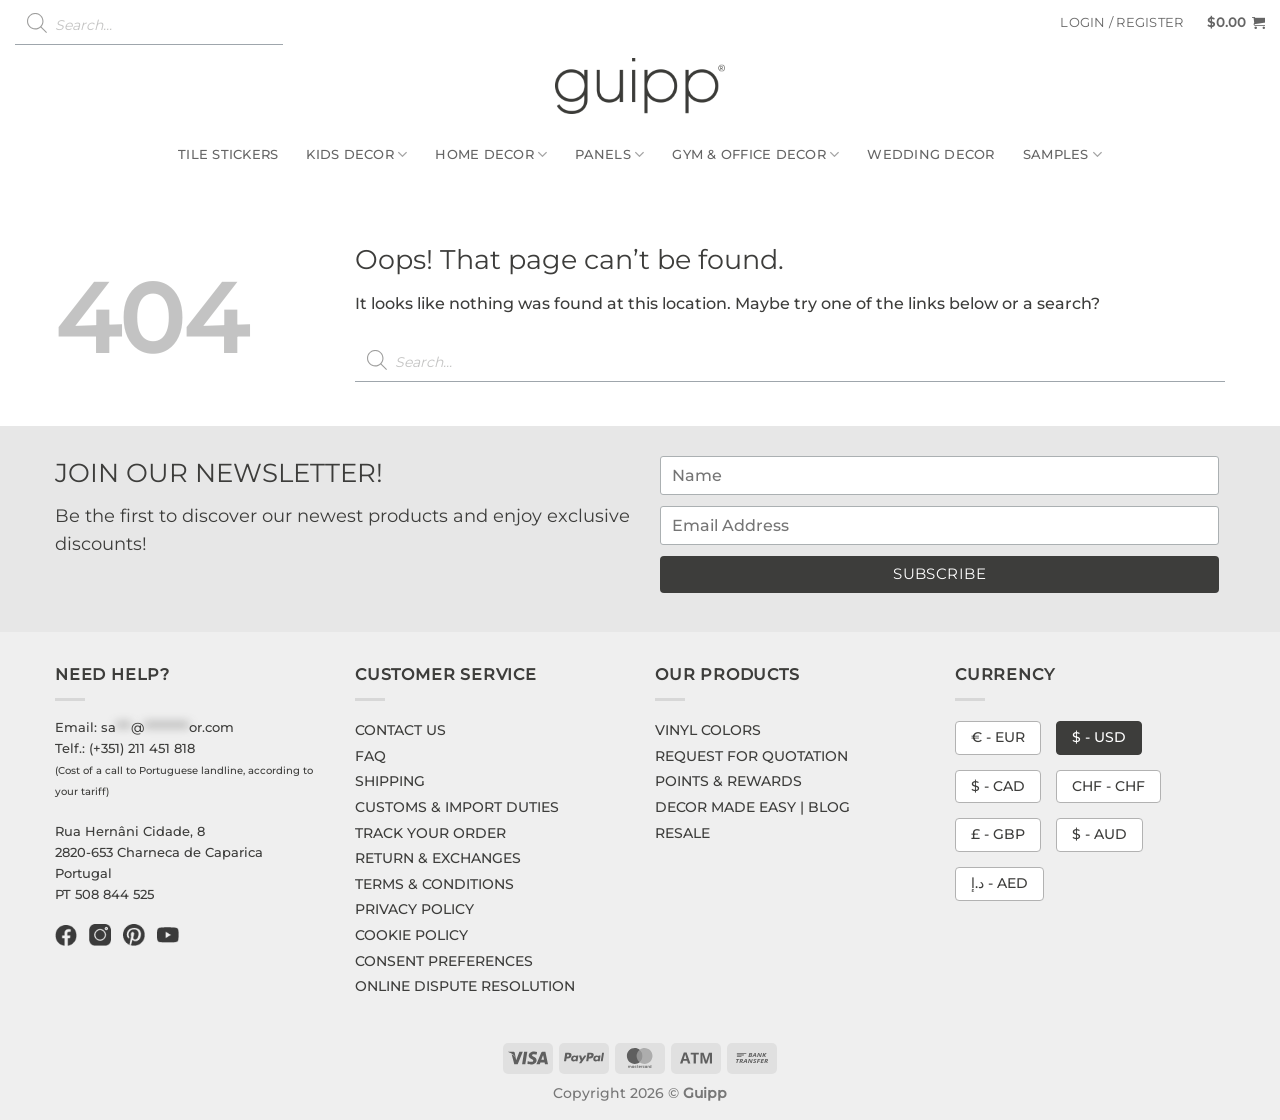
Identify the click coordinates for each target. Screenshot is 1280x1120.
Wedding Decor (930, 154)
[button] (1121, 23)
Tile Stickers (228, 154)
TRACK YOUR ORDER (430, 833)
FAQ (370, 756)
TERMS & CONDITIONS (434, 884)
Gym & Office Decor (755, 154)
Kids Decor (356, 154)
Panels (609, 154)
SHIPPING (390, 781)
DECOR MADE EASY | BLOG (752, 807)
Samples (1062, 154)
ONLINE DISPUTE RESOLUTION (465, 986)
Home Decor (491, 154)
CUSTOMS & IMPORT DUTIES (457, 807)
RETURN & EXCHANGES (438, 858)
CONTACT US (400, 730)
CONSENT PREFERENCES (444, 961)
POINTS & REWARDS (728, 781)
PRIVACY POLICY (414, 909)
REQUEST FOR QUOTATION (751, 756)
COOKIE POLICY (411, 935)
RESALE (682, 833)
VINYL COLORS (708, 730)
